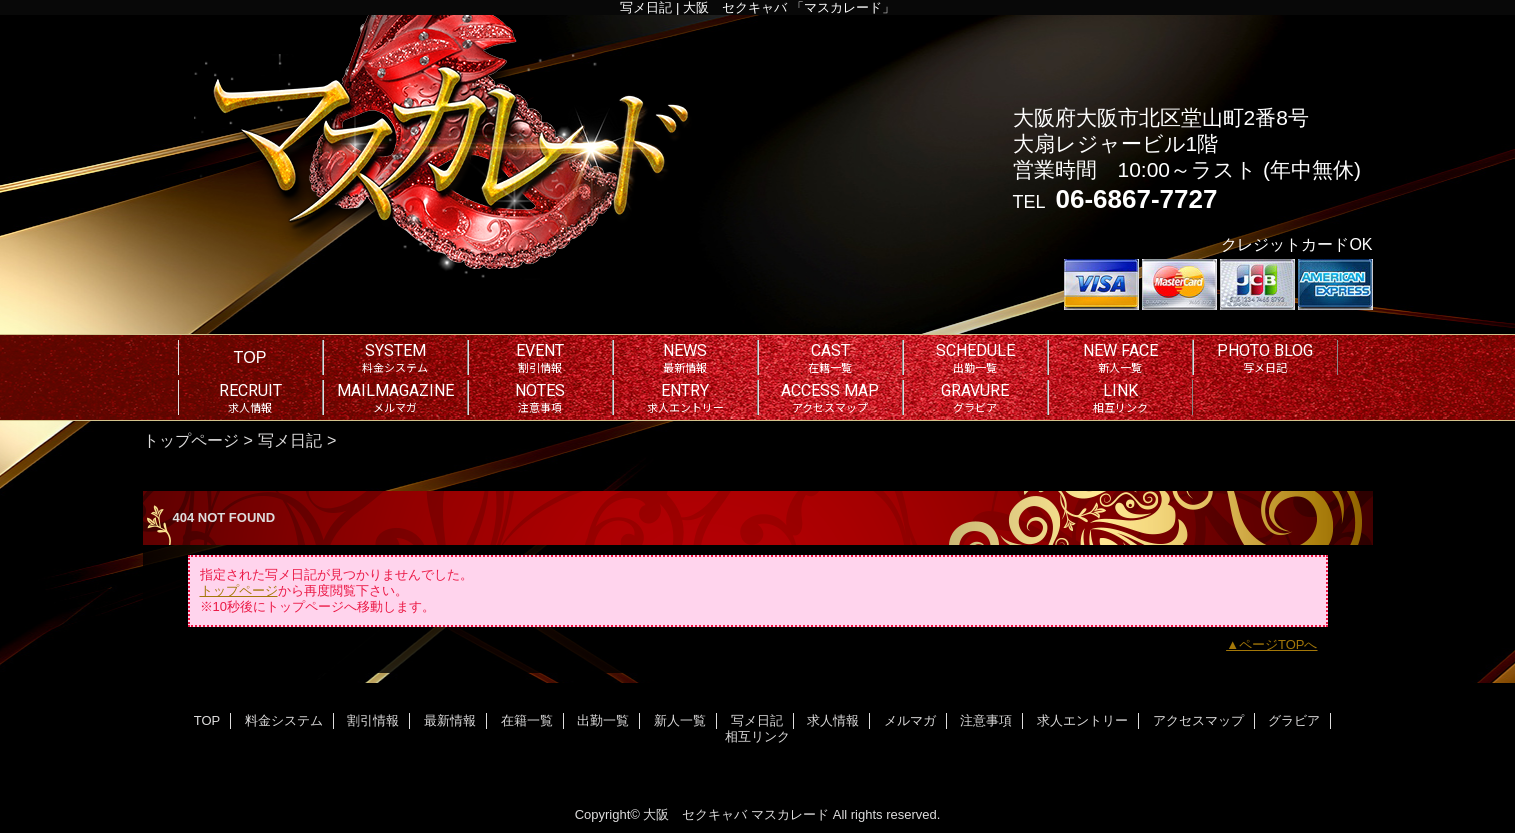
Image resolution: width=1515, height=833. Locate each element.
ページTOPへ (1278, 644)
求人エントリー (1082, 720)
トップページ (191, 440)
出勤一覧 (603, 720)
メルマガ (910, 720)
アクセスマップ (1198, 720)
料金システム (284, 720)
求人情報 (833, 720)
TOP (250, 357)
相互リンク (757, 736)
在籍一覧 (527, 720)
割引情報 (373, 720)
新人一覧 (680, 720)
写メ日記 (290, 440)
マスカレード (790, 814)
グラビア (1294, 720)
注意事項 (986, 720)
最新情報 (450, 720)
